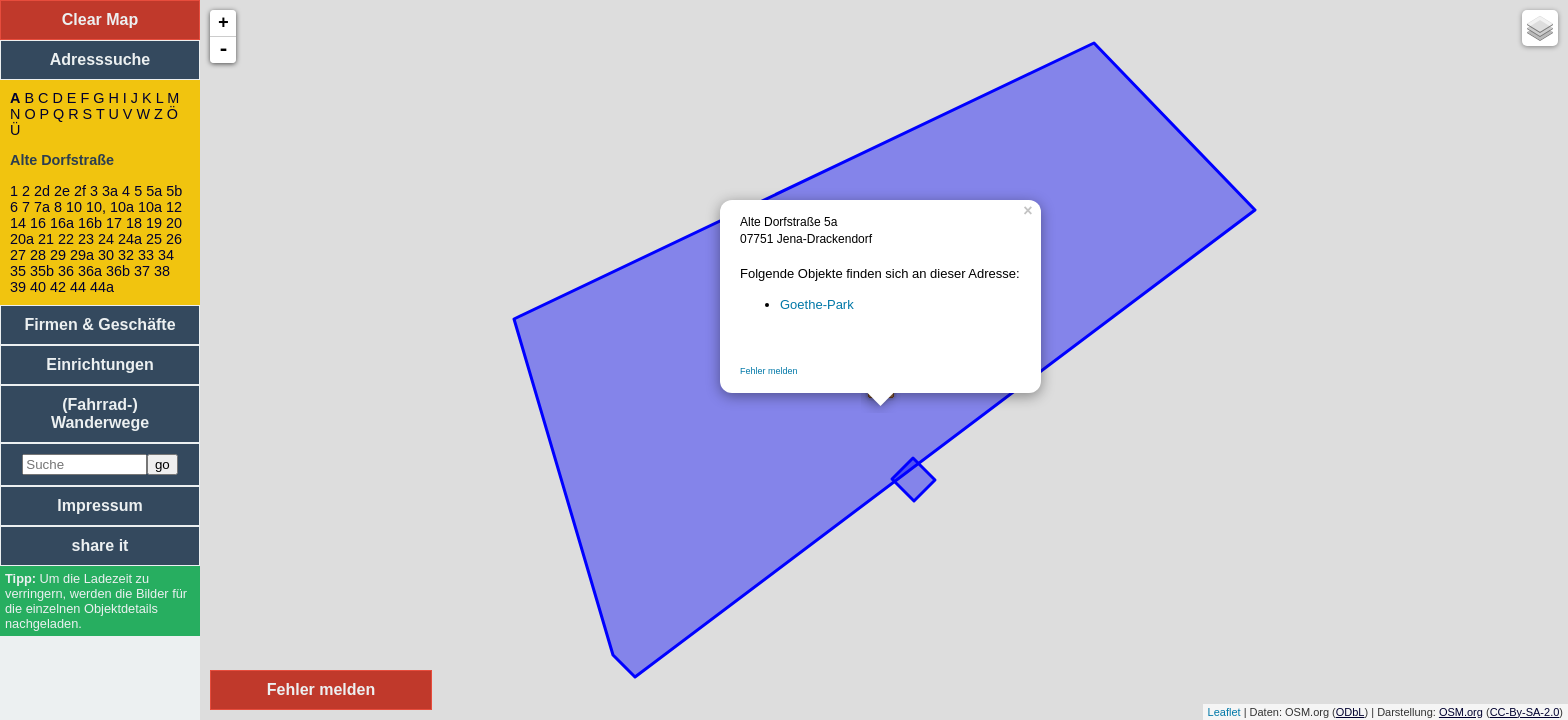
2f (80, 191)
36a (90, 271)
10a (150, 207)
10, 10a (110, 207)
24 (106, 239)
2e (62, 191)
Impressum (99, 505)
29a (82, 255)
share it (100, 545)
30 (106, 255)
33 (146, 255)
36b (118, 271)
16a (62, 223)
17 (114, 223)
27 (18, 255)
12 (174, 207)
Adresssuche (100, 59)
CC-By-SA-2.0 (1525, 712)
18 (134, 223)
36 (66, 271)
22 (66, 239)
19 (154, 223)
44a (102, 287)
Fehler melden (769, 371)
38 (162, 271)
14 (18, 223)
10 (74, 207)
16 (38, 223)
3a (110, 191)
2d (42, 191)
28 (38, 255)
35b (42, 271)
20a (22, 239)
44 (78, 287)
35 (18, 271)
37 (142, 271)
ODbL (1350, 712)
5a (154, 191)
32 (126, 255)
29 (58, 255)
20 (174, 223)
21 (46, 239)
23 (86, 239)
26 (174, 239)
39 (18, 287)
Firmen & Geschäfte (99, 324)
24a (130, 239)
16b (90, 223)
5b (174, 191)
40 (38, 287)
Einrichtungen (100, 364)
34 (166, 255)
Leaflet (1224, 712)
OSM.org (1461, 712)
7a (42, 207)
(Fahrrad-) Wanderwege (100, 413)
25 (154, 239)
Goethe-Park (817, 304)
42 (58, 287)
